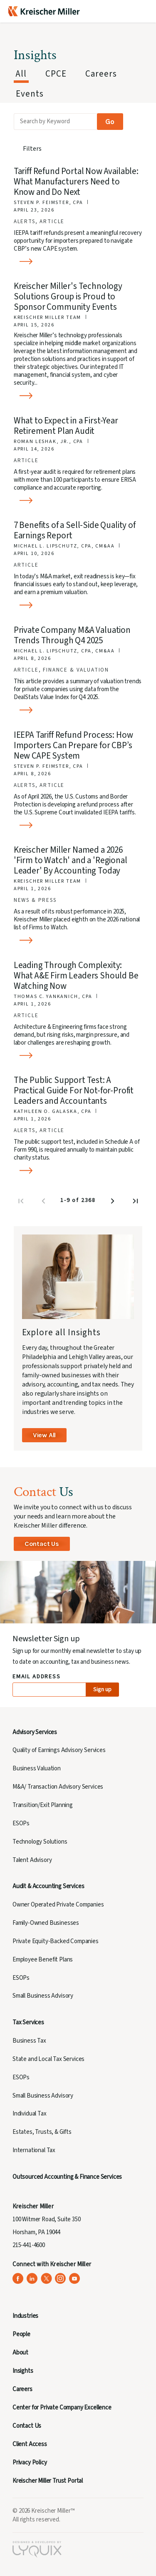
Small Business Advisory (42, 1995)
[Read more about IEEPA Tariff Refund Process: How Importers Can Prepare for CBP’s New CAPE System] (78, 825)
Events (30, 93)
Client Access (29, 2444)
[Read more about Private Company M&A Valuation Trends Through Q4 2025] (78, 710)
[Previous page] (44, 1202)
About (20, 2352)
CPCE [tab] (56, 73)
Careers (22, 2389)
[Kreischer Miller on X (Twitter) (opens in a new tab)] (46, 2278)
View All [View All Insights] (44, 1435)
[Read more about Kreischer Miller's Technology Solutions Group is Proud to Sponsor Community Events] (78, 396)
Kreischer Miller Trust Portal (47, 2480)
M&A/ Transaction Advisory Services (57, 1786)
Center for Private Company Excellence (61, 2407)
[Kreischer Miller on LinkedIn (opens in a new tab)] (32, 2278)
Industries (25, 2316)
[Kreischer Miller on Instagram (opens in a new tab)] (60, 2278)
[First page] (22, 1202)
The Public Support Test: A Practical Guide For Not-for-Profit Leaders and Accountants (74, 1090)
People (21, 2334)
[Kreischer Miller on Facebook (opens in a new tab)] (18, 2278)
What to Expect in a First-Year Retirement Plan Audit (66, 425)
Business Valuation (36, 1768)
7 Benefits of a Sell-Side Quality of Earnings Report (75, 530)
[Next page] (114, 1202)
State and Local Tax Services (48, 2059)
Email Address (36, 1677)
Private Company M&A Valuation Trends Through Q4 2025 (72, 635)
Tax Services (28, 2022)
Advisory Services (34, 1732)
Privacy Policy (29, 2462)
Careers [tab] (101, 73)
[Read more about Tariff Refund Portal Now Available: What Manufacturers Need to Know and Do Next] (78, 262)
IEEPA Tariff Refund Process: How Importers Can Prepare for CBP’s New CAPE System (73, 745)
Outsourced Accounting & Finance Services (67, 2177)
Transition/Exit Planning (42, 1805)
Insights (22, 2371)
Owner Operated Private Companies (58, 1904)
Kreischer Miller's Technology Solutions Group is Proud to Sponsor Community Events (68, 296)
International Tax (33, 2150)
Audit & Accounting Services (48, 1886)
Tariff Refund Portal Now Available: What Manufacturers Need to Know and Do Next (76, 181)
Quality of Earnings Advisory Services (59, 1750)
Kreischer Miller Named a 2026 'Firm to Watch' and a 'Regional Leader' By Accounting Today (70, 860)
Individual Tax (29, 2113)
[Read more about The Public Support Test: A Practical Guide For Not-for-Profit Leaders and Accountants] (78, 1170)
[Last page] (136, 1202)
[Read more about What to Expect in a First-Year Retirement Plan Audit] (78, 501)
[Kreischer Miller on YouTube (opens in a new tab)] (74, 2278)
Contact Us (42, 1544)
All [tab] (21, 73)
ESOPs (21, 1823)
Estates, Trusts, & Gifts (42, 2132)
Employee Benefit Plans (42, 1959)
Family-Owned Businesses (45, 1923)
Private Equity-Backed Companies (55, 1941)
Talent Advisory (32, 1860)
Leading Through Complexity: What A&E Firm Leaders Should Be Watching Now (76, 975)
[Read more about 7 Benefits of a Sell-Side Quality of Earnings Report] (78, 605)
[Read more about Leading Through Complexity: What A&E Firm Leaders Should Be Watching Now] (78, 1056)
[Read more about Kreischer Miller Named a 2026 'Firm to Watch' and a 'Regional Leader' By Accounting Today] (78, 940)
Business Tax (29, 2040)
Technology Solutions (39, 1841)
